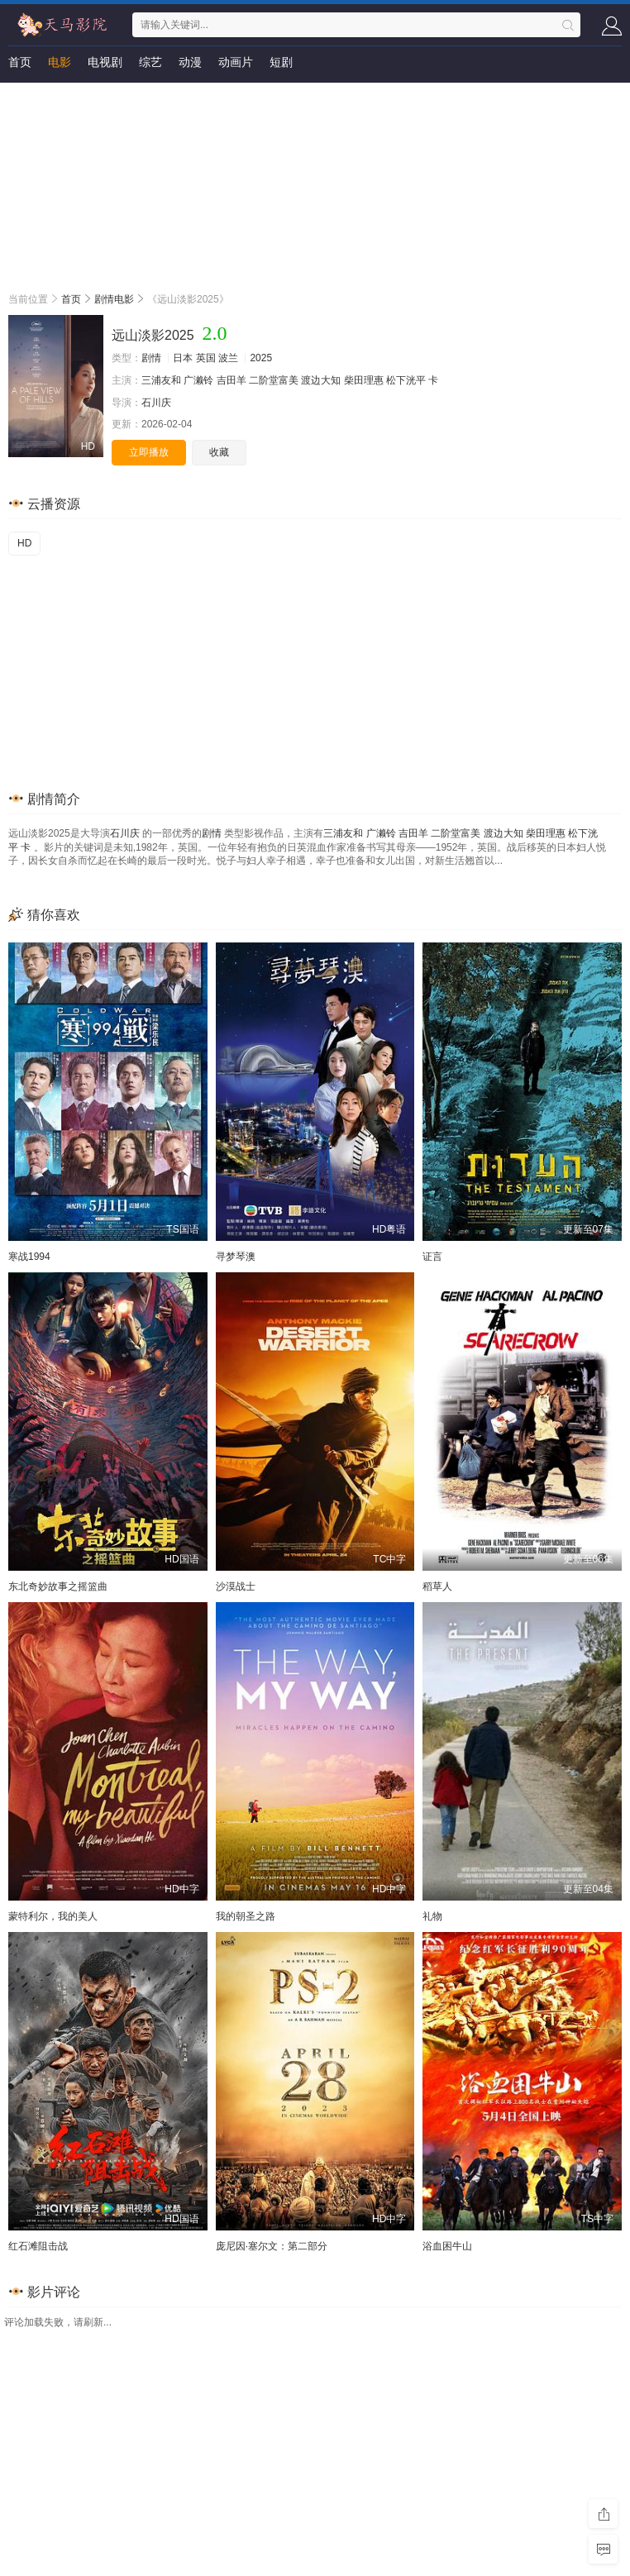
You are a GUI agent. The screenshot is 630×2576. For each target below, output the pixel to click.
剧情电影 (114, 299)
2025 (261, 358)
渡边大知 (321, 380)
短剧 (281, 62)
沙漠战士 (235, 1586)
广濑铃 (198, 380)
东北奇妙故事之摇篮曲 (57, 1586)
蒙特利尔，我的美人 (53, 1916)
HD (24, 543)
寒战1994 (29, 1256)
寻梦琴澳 (235, 1256)
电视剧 (105, 62)
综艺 (150, 62)
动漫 (190, 62)
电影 (59, 62)
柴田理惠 (364, 380)
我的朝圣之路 (245, 1916)
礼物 (432, 1916)
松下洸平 (406, 380)
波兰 (228, 358)
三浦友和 (161, 380)
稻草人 (437, 1586)
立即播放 (149, 452)
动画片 (235, 62)
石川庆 (156, 402)
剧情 (151, 358)
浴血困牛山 (447, 2246)
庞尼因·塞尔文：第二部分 (271, 2246)
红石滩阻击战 (38, 2246)
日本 (183, 358)
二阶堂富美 (273, 380)
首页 (19, 62)
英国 (206, 358)
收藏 (219, 452)
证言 (432, 1256)
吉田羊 (231, 380)
